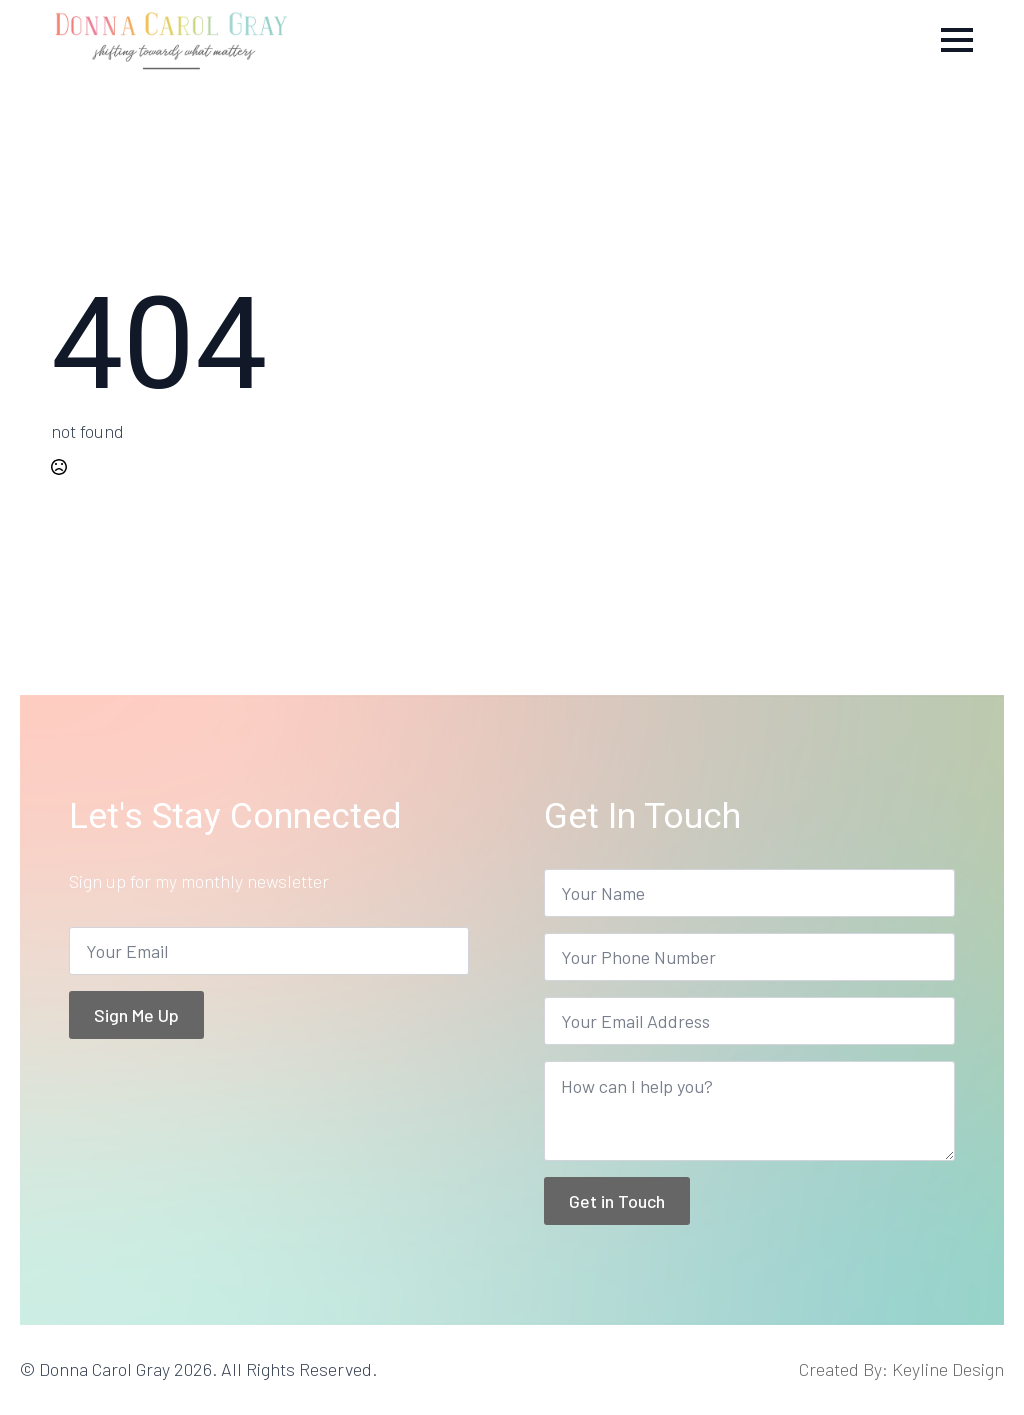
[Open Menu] (957, 40)
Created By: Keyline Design (901, 1369)
